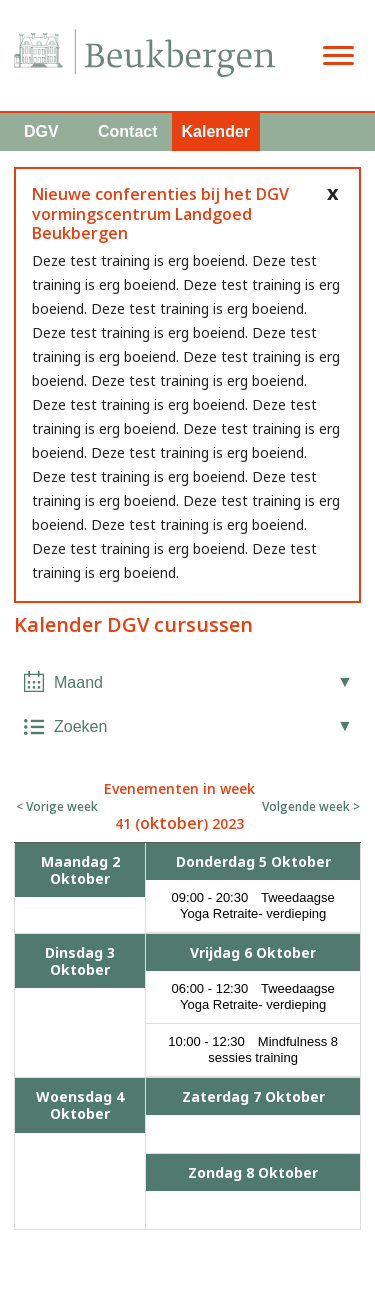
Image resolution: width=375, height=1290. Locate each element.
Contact (128, 131)
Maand (78, 682)
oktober (172, 823)
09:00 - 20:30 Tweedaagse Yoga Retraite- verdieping (253, 905)
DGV (41, 131)
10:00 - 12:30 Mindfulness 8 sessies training (253, 1049)
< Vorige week (57, 806)
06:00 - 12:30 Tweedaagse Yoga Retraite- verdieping (253, 996)
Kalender (216, 131)
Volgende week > (311, 806)
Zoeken (80, 726)
